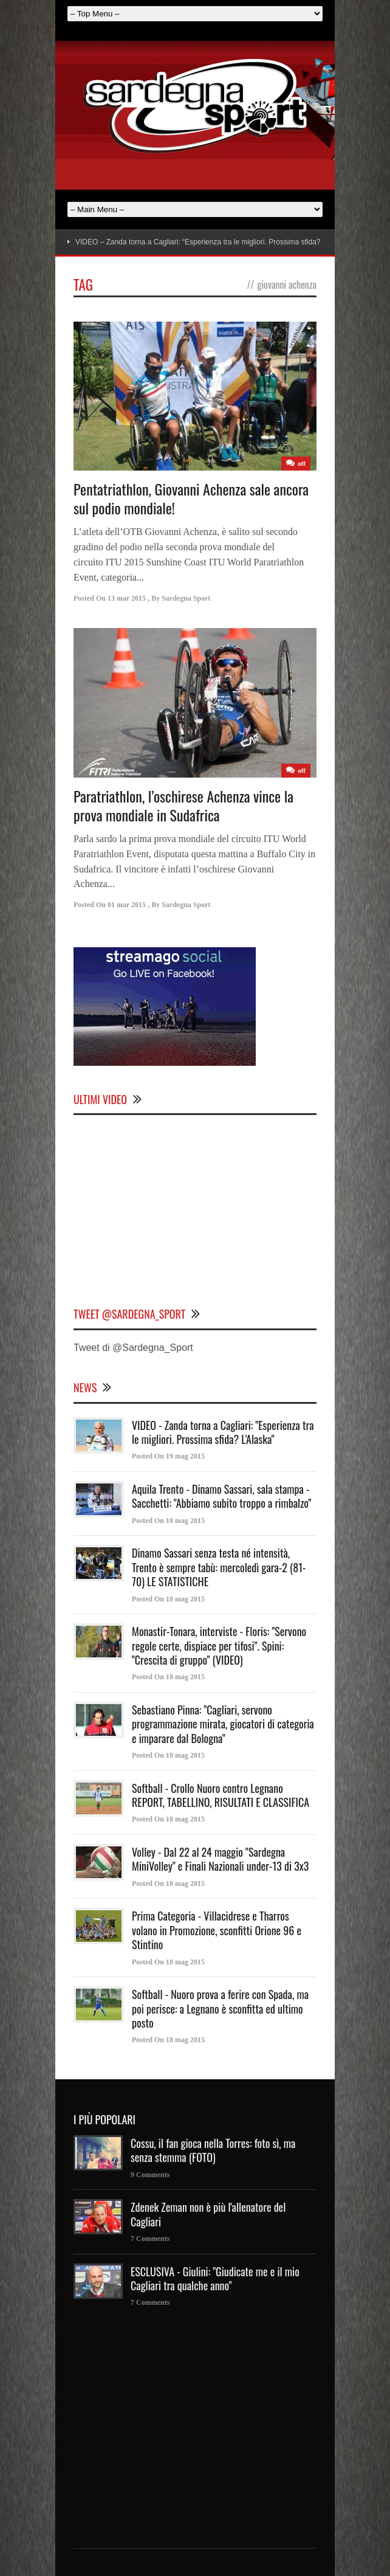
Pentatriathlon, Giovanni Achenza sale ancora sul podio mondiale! (191, 498)
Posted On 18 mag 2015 (168, 1520)
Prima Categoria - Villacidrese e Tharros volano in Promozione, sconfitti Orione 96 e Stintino (216, 1930)
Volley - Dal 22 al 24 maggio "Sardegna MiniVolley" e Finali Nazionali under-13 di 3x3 (220, 1859)
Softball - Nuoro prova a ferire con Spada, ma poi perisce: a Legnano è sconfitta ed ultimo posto (220, 2008)
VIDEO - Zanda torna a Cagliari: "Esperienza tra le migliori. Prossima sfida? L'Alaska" (223, 1432)
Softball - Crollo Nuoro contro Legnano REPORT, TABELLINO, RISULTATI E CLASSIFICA (220, 1795)
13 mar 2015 (127, 598)
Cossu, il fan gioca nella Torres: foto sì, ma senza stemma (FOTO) (213, 2150)
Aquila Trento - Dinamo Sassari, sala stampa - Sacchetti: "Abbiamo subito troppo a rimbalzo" (221, 1496)
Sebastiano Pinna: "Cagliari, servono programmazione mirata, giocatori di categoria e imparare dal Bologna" (223, 1724)
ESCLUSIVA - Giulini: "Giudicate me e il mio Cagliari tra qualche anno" (215, 2278)
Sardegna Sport (186, 598)
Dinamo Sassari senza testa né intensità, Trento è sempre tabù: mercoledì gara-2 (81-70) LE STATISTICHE (219, 1567)
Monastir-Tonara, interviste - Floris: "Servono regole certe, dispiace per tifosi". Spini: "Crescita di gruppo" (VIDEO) (219, 1645)
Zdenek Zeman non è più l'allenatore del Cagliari (208, 2214)
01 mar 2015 (127, 904)
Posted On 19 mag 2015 (168, 1456)
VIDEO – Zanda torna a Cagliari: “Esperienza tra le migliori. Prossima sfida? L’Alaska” (213, 242)
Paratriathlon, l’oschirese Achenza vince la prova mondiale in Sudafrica (183, 805)
